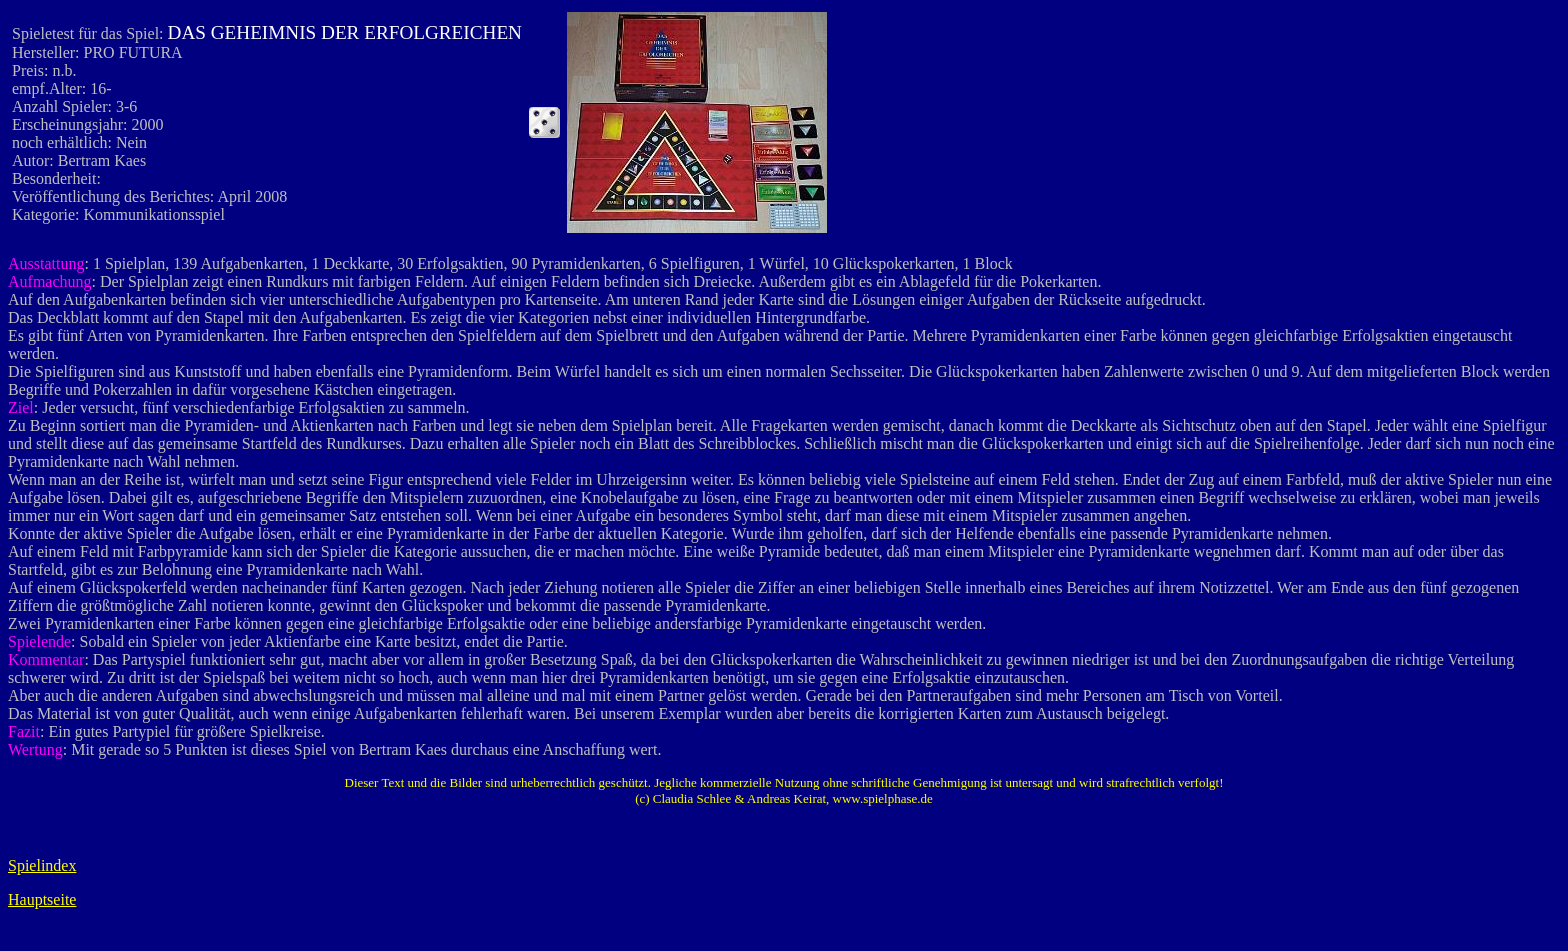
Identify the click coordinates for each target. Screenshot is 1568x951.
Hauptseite (42, 899)
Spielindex (42, 865)
